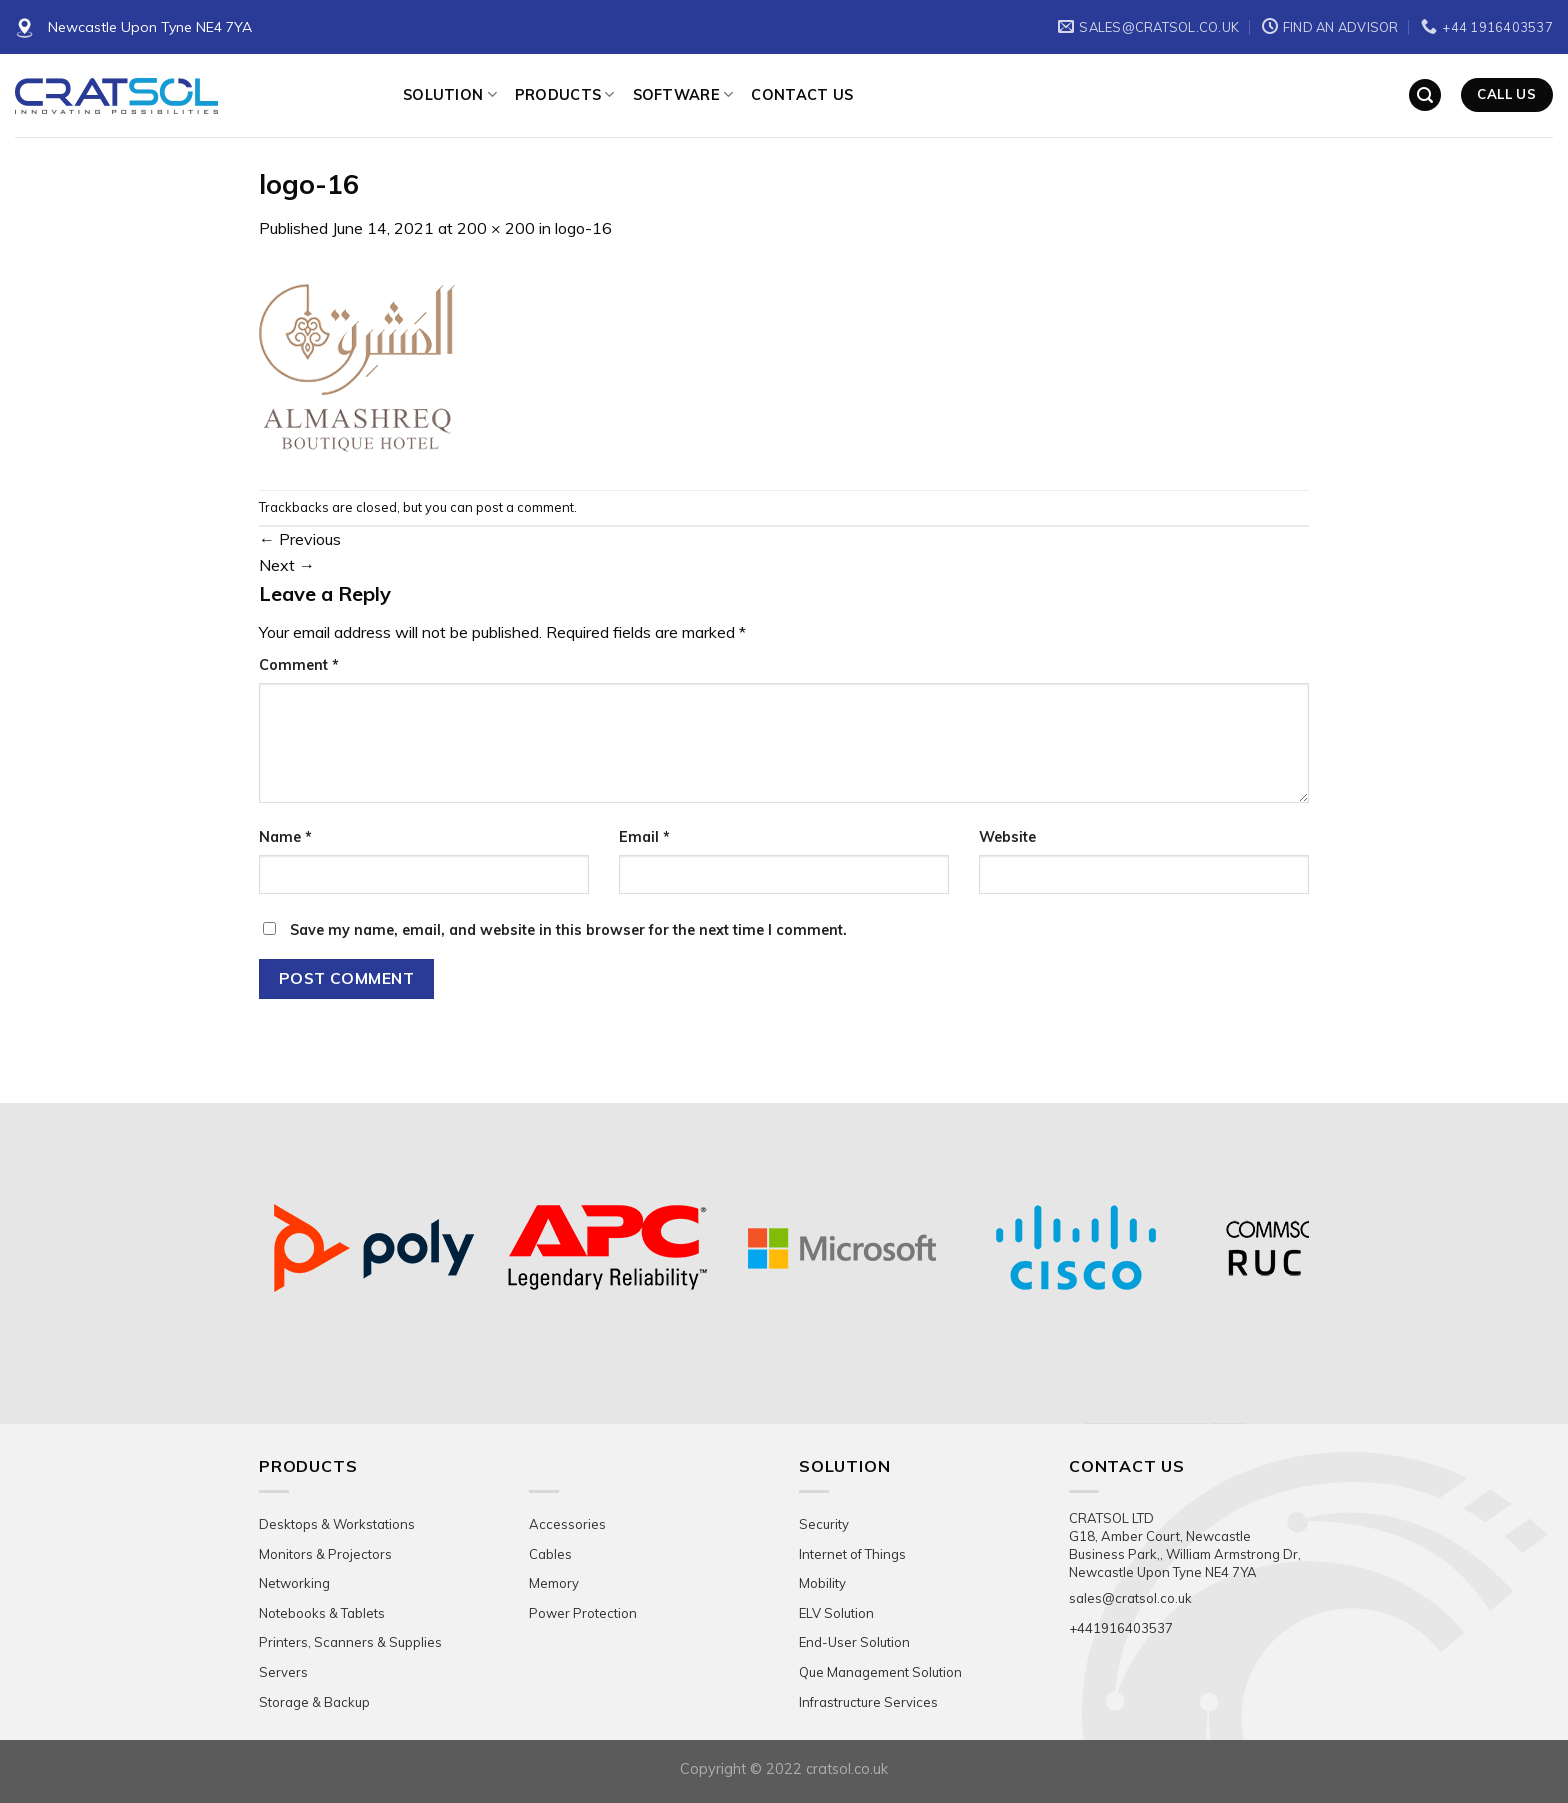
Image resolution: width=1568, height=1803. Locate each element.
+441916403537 (1121, 1628)
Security (824, 1524)
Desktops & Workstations (337, 1524)
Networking (294, 1583)
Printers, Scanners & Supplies (350, 1642)
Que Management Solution (880, 1672)
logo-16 (583, 228)
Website (1007, 837)
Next (287, 565)
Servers (283, 1672)
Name (285, 837)
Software (683, 94)
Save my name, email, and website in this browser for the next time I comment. (568, 930)
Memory (554, 1583)
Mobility (822, 1583)
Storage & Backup (314, 1702)
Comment (299, 665)
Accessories (567, 1524)
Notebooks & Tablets (322, 1613)
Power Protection (583, 1613)
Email (644, 837)
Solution (450, 94)
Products (565, 94)
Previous (300, 539)
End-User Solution (854, 1642)
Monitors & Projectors (325, 1554)
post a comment (525, 507)
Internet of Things (852, 1554)
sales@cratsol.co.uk (1130, 1598)
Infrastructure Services (868, 1702)
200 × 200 (496, 228)
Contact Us (802, 95)
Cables (550, 1554)
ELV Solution (836, 1613)
